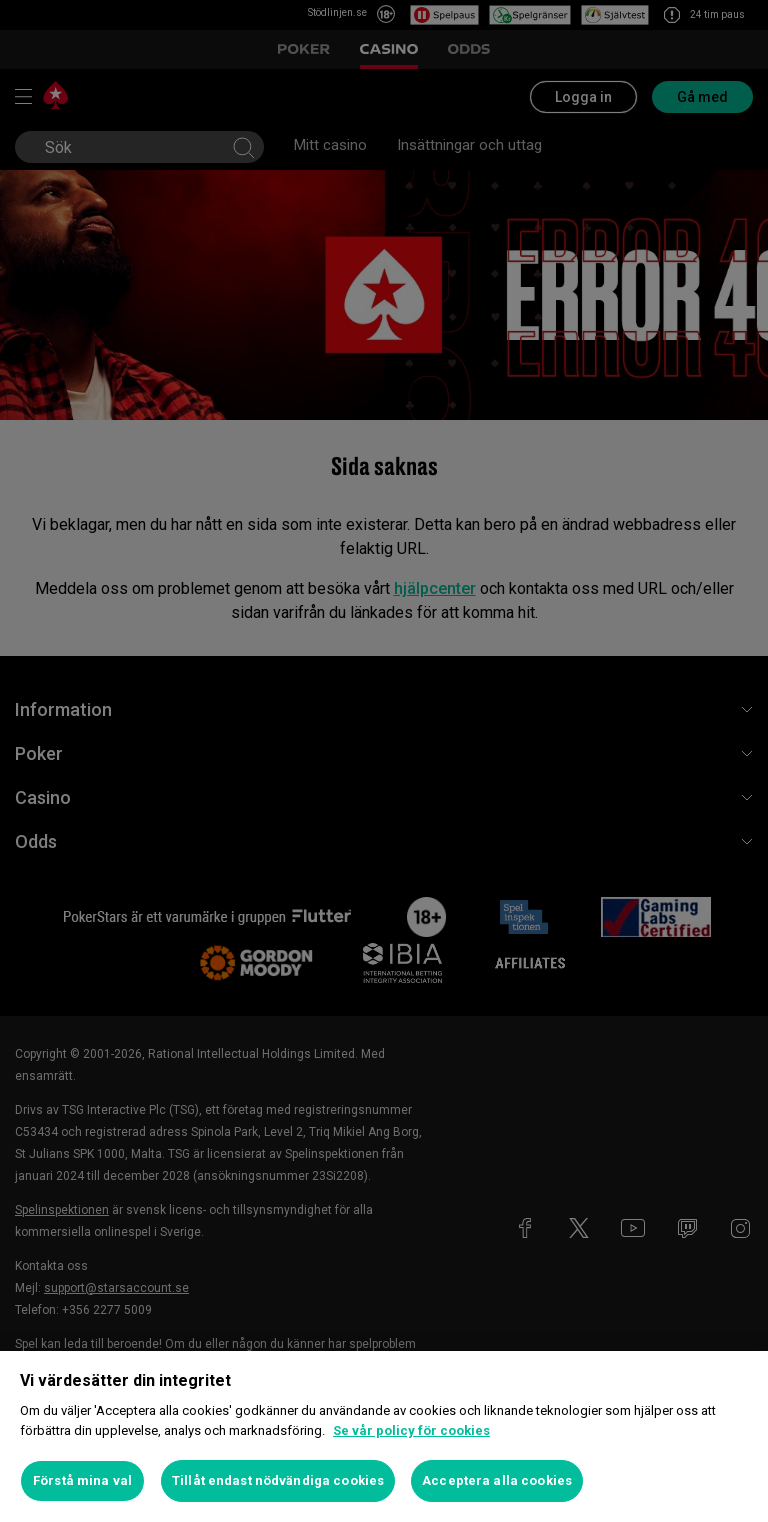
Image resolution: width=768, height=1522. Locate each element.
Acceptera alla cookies (497, 1480)
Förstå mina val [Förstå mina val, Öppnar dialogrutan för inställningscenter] (82, 1480)
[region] (384, 1436)
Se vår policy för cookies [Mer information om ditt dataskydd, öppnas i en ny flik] (411, 1430)
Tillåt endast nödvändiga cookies (278, 1480)
